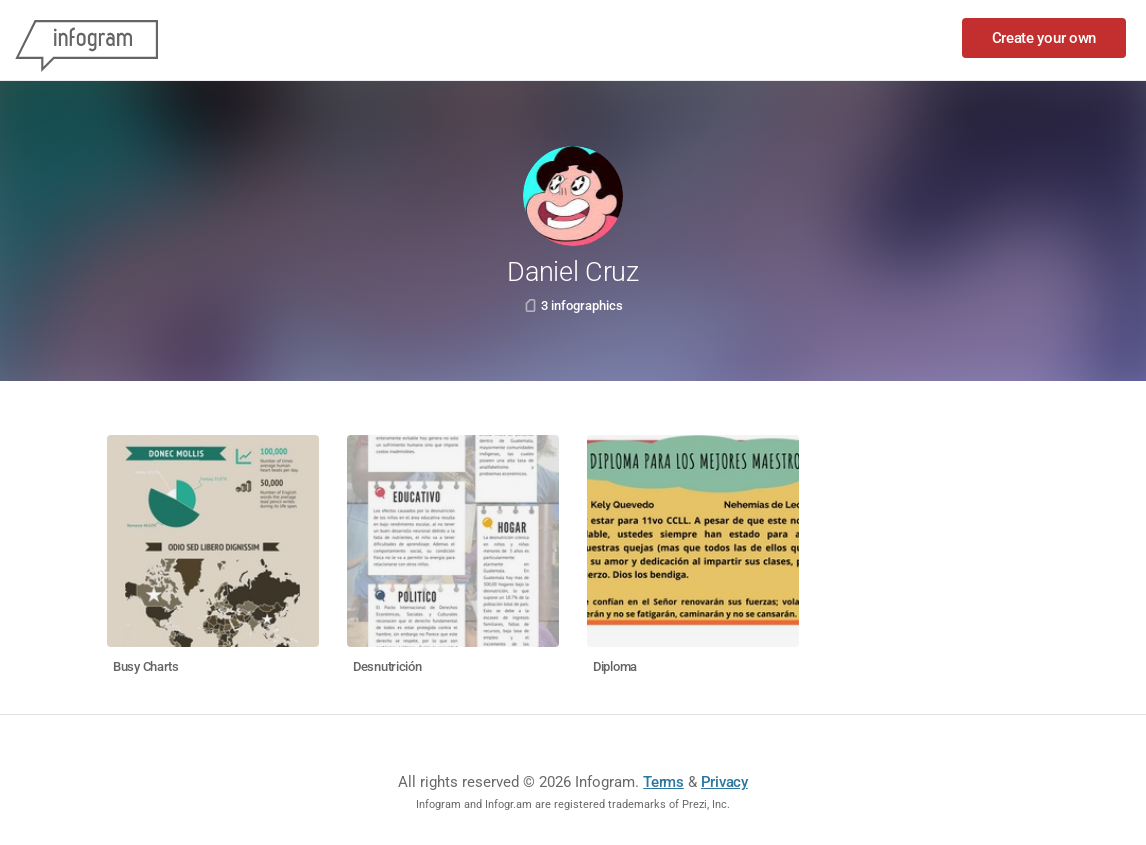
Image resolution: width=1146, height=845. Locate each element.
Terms (663, 782)
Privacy (724, 782)
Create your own (1044, 38)
